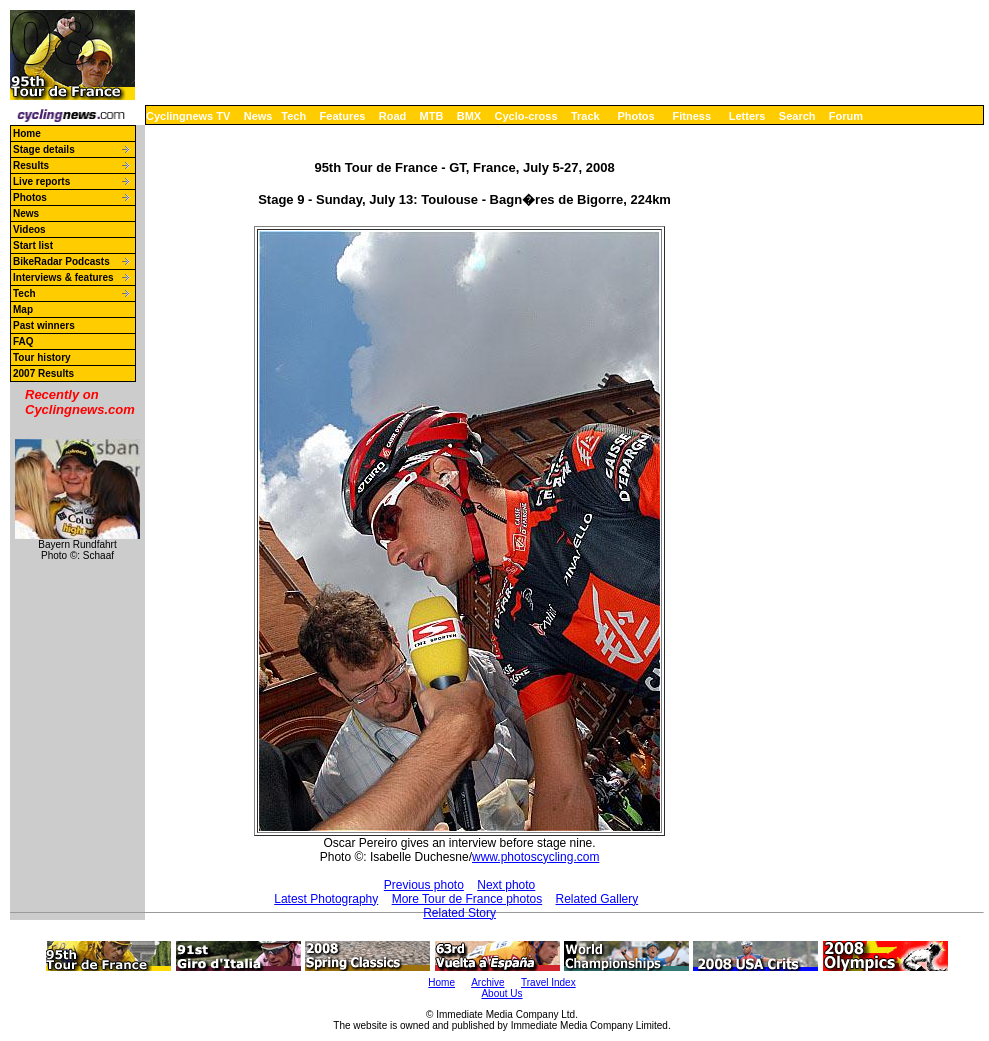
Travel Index (548, 982)
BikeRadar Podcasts (61, 261)
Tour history (42, 357)
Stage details (44, 149)
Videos (29, 229)
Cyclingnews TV (188, 116)
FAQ (23, 341)
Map (23, 309)
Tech (293, 116)
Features (343, 116)
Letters (747, 116)
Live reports (41, 181)
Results (31, 165)
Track (585, 116)
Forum (846, 116)
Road (393, 116)
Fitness (691, 116)
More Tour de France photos (467, 899)
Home (27, 133)
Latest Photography (326, 899)
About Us (501, 993)
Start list (33, 245)
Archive (487, 982)
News (258, 116)
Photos (635, 116)
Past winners (44, 325)
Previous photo (424, 885)
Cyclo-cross (526, 116)
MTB (432, 116)
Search (797, 116)
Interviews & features (63, 277)
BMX (469, 116)
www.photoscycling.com (535, 857)
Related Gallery (597, 899)
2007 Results (43, 373)
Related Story (459, 913)
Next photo (506, 885)
